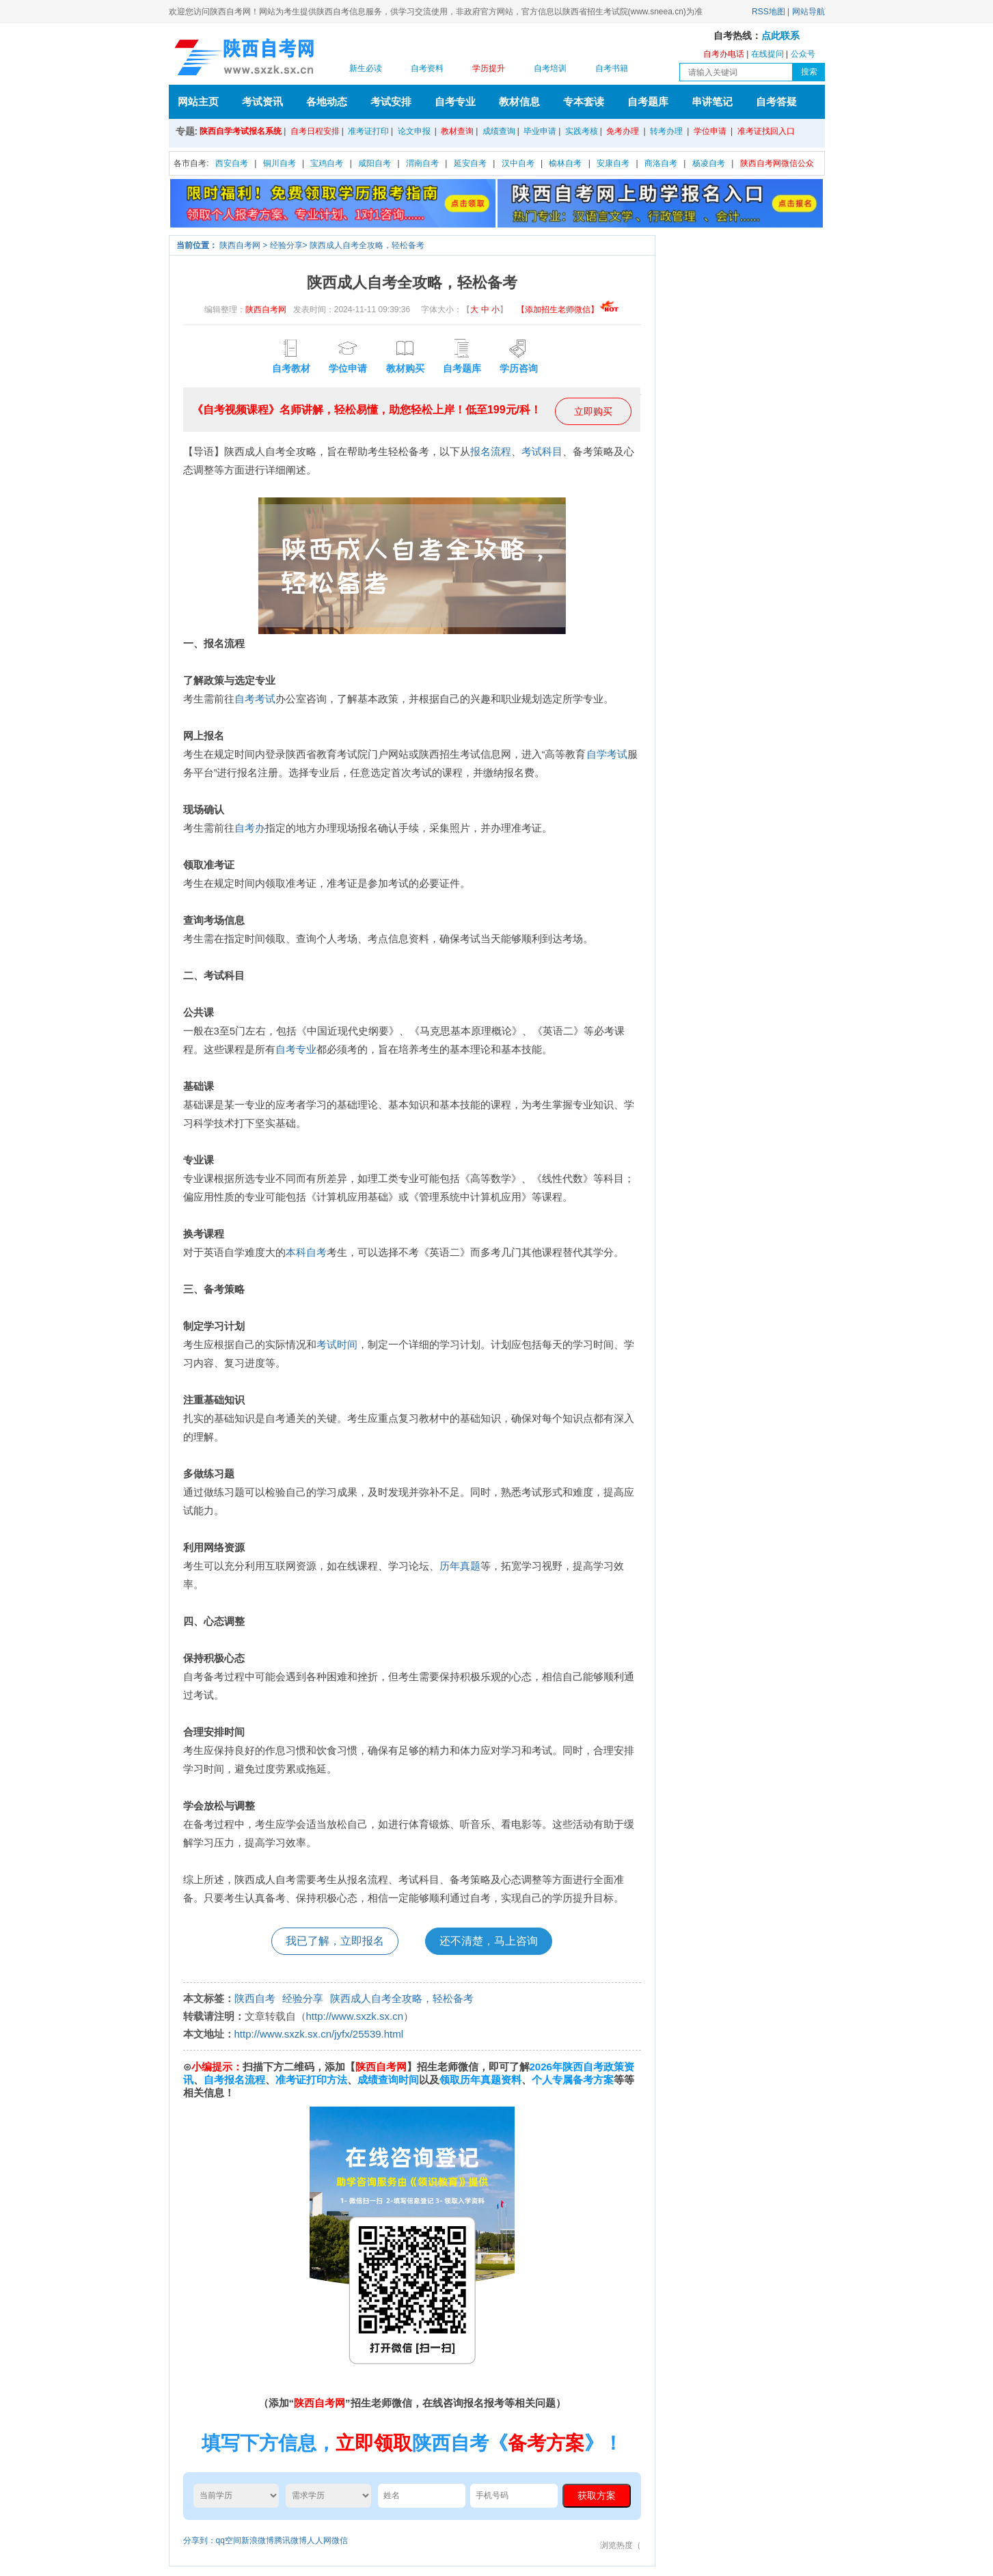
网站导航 (808, 11)
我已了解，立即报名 (335, 1941)
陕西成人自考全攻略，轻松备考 (367, 245)
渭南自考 (422, 163)
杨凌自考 (708, 163)
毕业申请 (539, 131)
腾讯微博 (290, 2540)
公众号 (803, 54)
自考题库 (647, 101)
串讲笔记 (712, 101)
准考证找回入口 (766, 131)
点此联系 (780, 36)
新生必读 (365, 68)
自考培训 (550, 68)
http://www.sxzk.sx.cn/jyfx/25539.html (319, 2034)
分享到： (199, 2540)
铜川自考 (279, 163)
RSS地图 (768, 11)
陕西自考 (254, 1998)
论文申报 (414, 131)
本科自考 (306, 1252)
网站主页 (198, 101)
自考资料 (427, 68)
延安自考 (470, 163)
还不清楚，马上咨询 (488, 1941)
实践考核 (581, 131)
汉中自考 (518, 163)
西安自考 (231, 163)
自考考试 (254, 698)
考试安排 (390, 101)
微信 (339, 2540)
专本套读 (583, 101)
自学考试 (606, 754)
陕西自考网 (239, 245)
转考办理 (666, 131)
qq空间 (228, 2540)
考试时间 (336, 1344)
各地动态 (326, 101)
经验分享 (286, 245)
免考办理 (622, 131)
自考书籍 (611, 68)
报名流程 (490, 451)
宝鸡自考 (326, 163)
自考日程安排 (315, 131)
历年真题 (459, 1566)
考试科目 (541, 451)
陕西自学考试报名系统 (241, 131)
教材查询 (457, 131)
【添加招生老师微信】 (568, 309)
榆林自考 (565, 163)
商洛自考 (660, 163)
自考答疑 (776, 101)
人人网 (319, 2540)
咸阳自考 (374, 163)
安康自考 (613, 163)
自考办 (249, 828)
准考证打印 (368, 131)
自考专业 (455, 101)
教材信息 (519, 101)
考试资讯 (262, 101)
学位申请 (710, 131)
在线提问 (767, 54)
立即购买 (593, 411)
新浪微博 (257, 2540)
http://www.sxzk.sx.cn (355, 2016)
